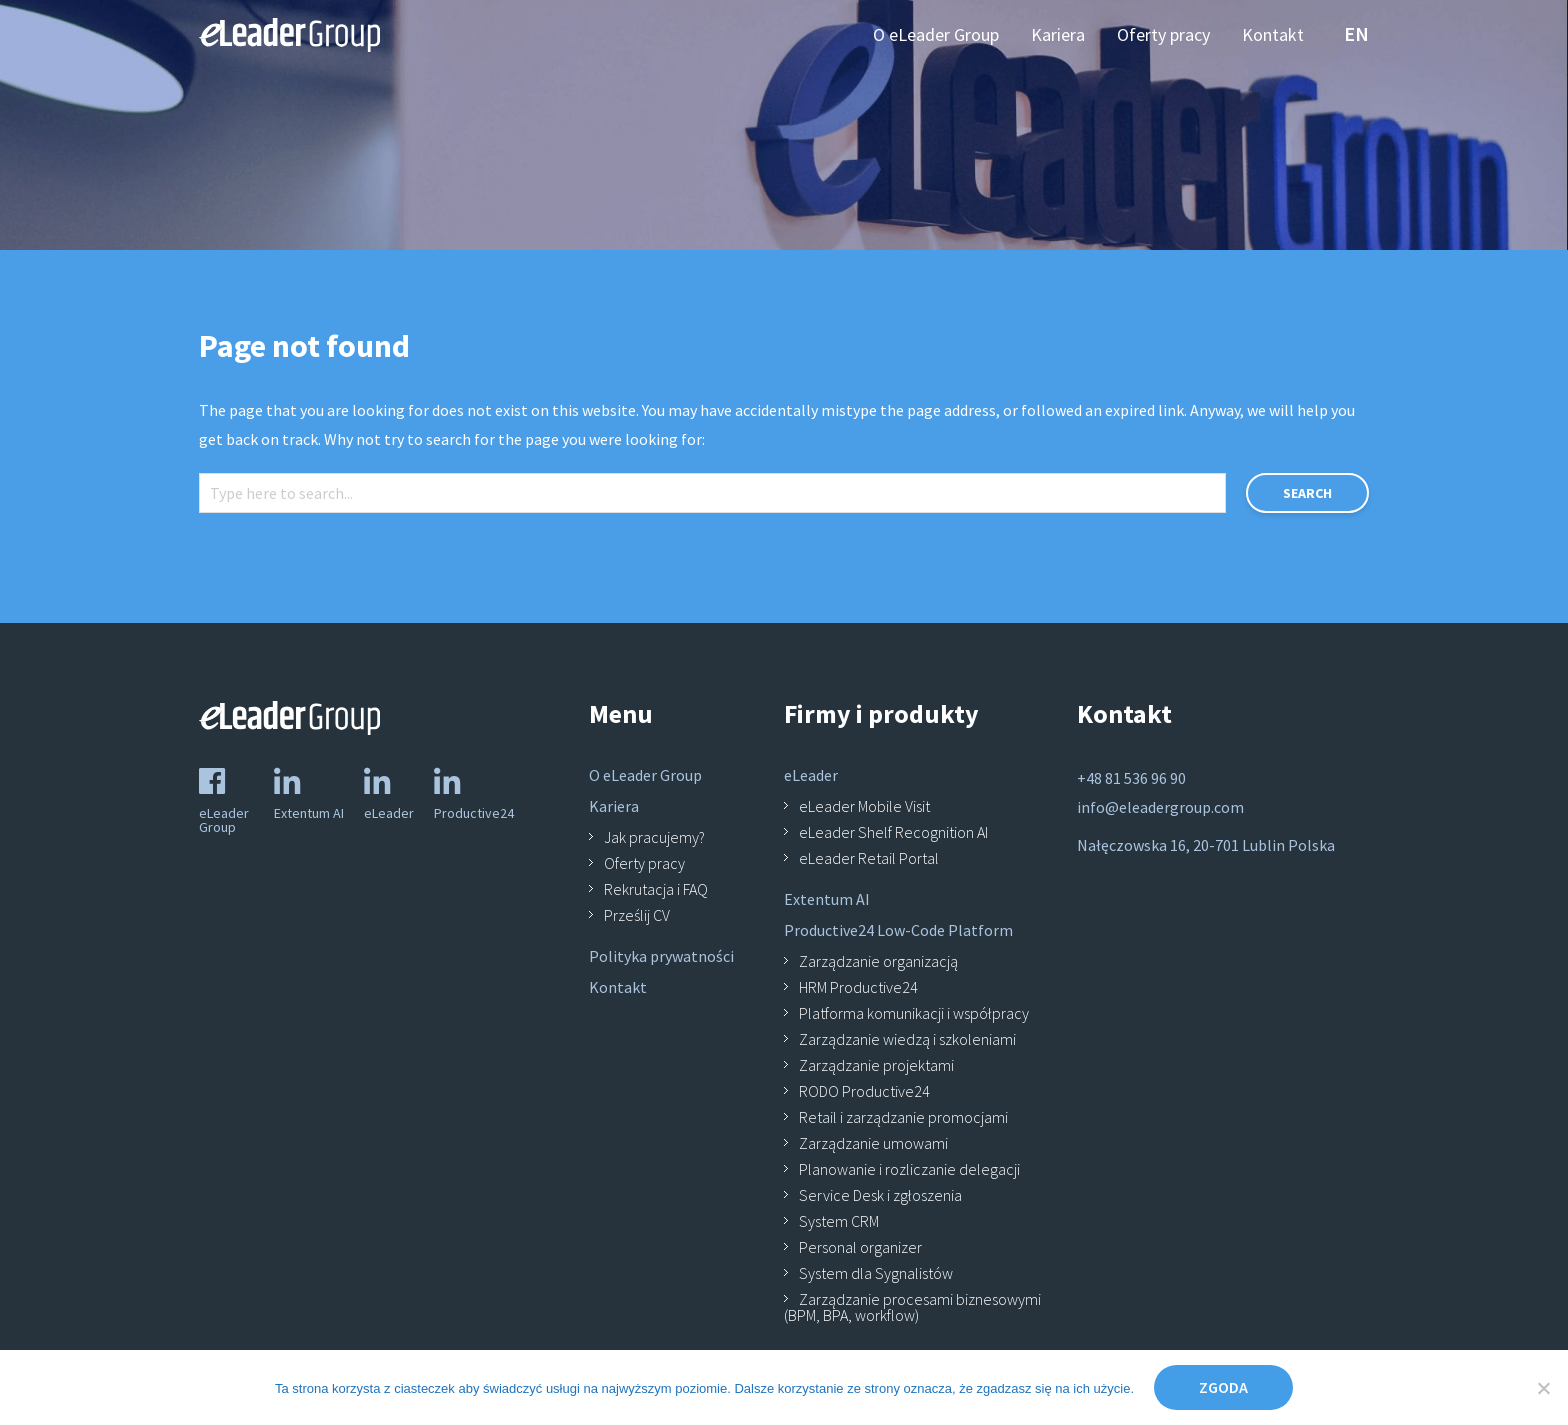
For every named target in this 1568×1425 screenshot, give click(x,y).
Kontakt (618, 987)
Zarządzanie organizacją (878, 961)
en (1356, 33)
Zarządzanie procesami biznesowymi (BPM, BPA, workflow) (912, 1307)
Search (1307, 493)
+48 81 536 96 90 (1131, 778)
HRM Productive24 (858, 987)
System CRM (839, 1221)
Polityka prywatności (661, 956)
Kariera (614, 806)
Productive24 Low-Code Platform (898, 930)
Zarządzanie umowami (873, 1143)
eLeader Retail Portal (869, 858)
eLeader (811, 775)
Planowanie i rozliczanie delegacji (909, 1169)
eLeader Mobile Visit (864, 806)
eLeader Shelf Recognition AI (893, 832)
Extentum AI (827, 899)
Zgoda (1223, 1387)
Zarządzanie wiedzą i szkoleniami (907, 1039)
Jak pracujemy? (654, 837)
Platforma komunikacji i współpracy (914, 1013)
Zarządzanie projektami (876, 1065)
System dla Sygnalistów (876, 1273)
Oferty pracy (644, 863)
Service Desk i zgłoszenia (880, 1195)
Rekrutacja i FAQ (656, 889)
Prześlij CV (637, 915)
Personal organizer (860, 1247)
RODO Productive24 (864, 1091)
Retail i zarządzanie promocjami (903, 1117)
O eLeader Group (645, 775)
